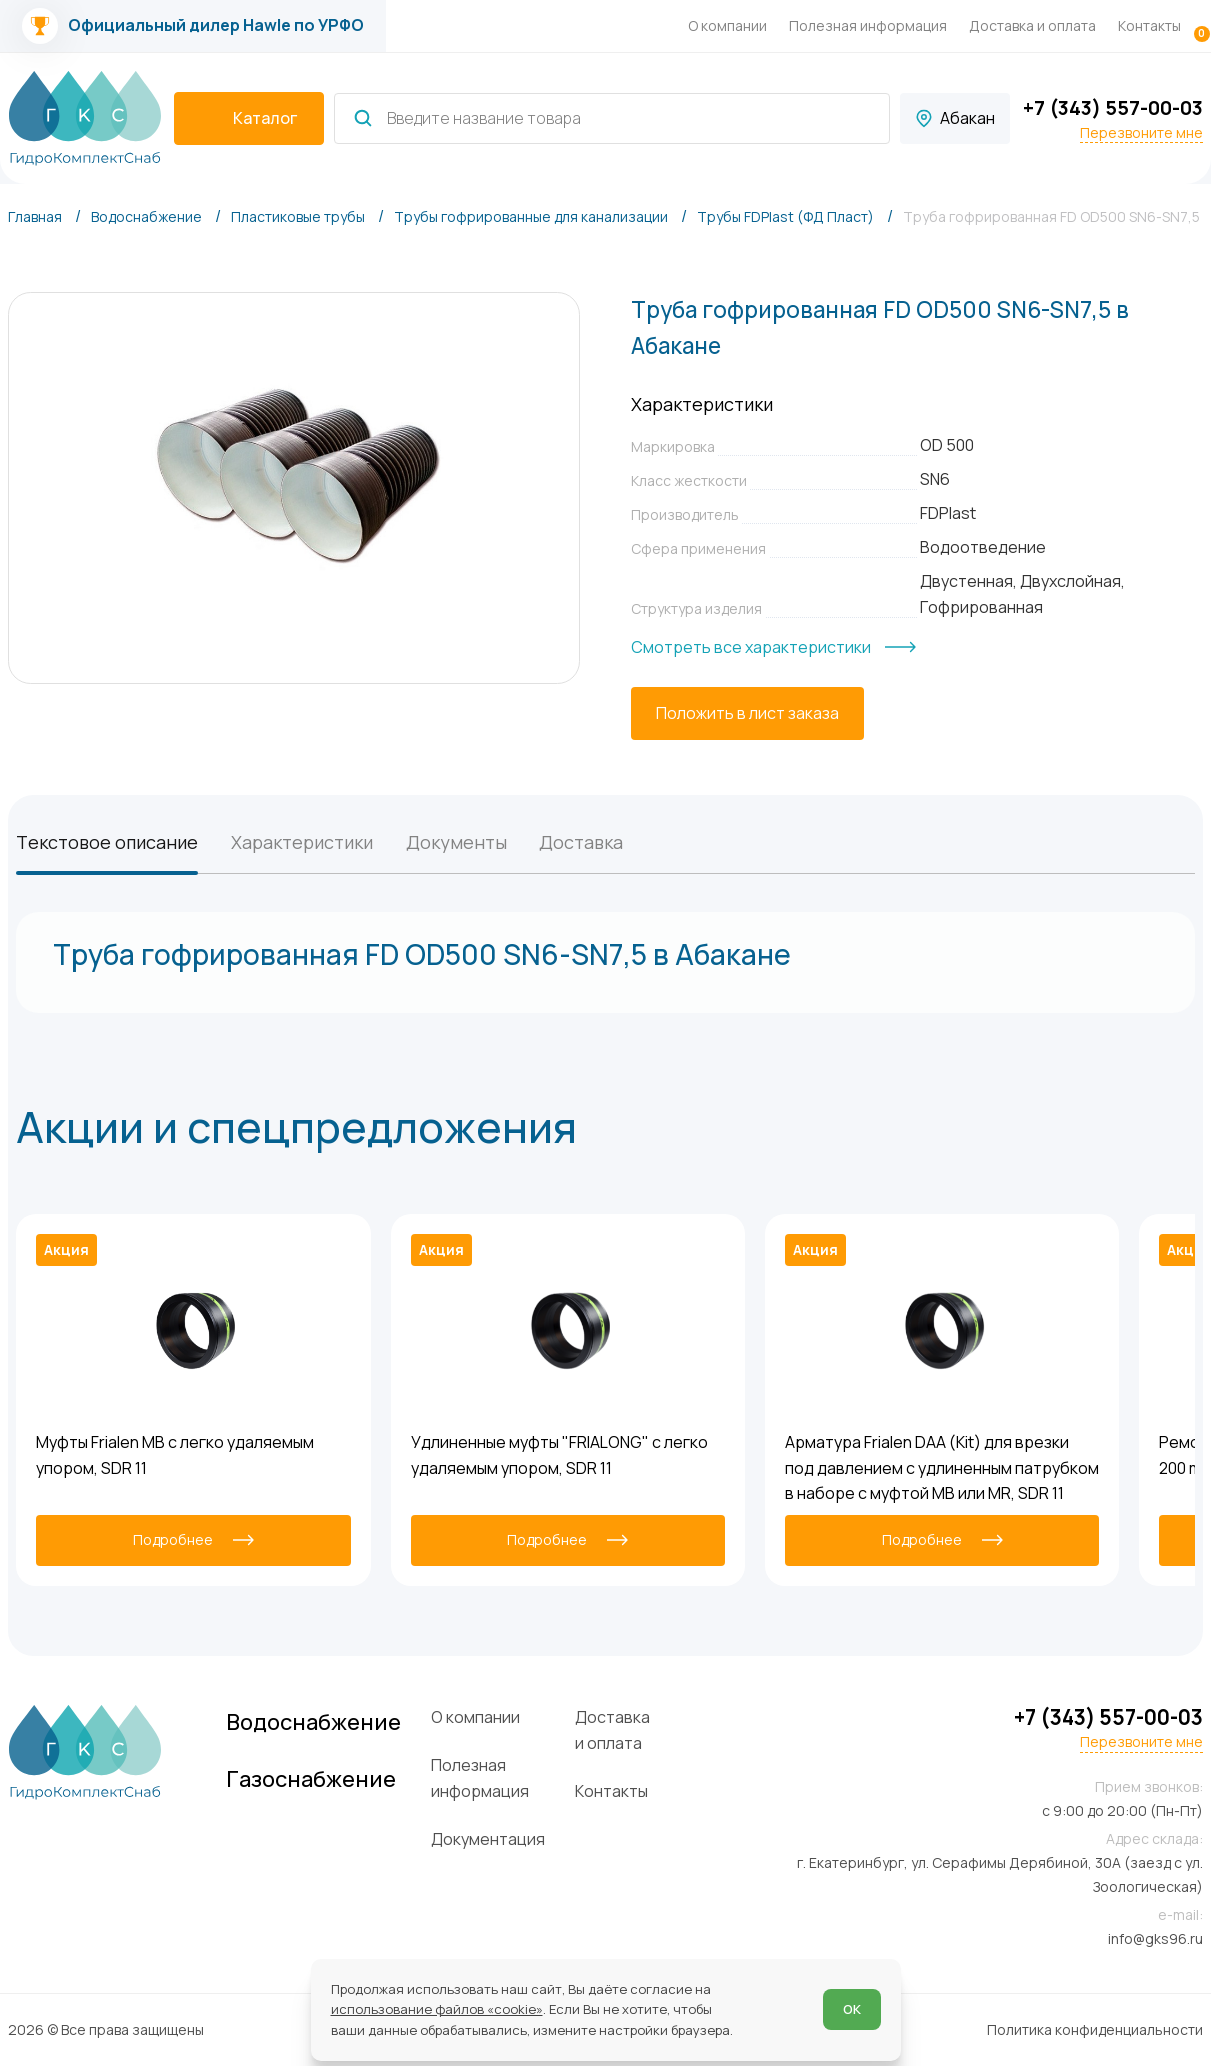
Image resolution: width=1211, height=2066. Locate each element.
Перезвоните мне (1141, 133)
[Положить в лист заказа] (747, 714)
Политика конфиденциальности (1095, 2029)
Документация (488, 1839)
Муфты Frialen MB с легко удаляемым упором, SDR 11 (175, 1455)
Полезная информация (868, 25)
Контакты (1149, 25)
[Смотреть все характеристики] (773, 648)
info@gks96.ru (1155, 1938)
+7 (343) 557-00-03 (1113, 107)
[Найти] (363, 118)
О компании (727, 25)
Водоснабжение (313, 1722)
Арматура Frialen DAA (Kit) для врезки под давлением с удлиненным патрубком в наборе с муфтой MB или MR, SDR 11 (942, 1468)
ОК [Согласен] (852, 2009)
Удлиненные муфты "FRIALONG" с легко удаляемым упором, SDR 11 (559, 1455)
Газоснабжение (311, 1779)
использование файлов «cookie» (437, 2009)
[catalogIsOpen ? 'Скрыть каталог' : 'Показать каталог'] (248, 119)
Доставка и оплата (1032, 25)
